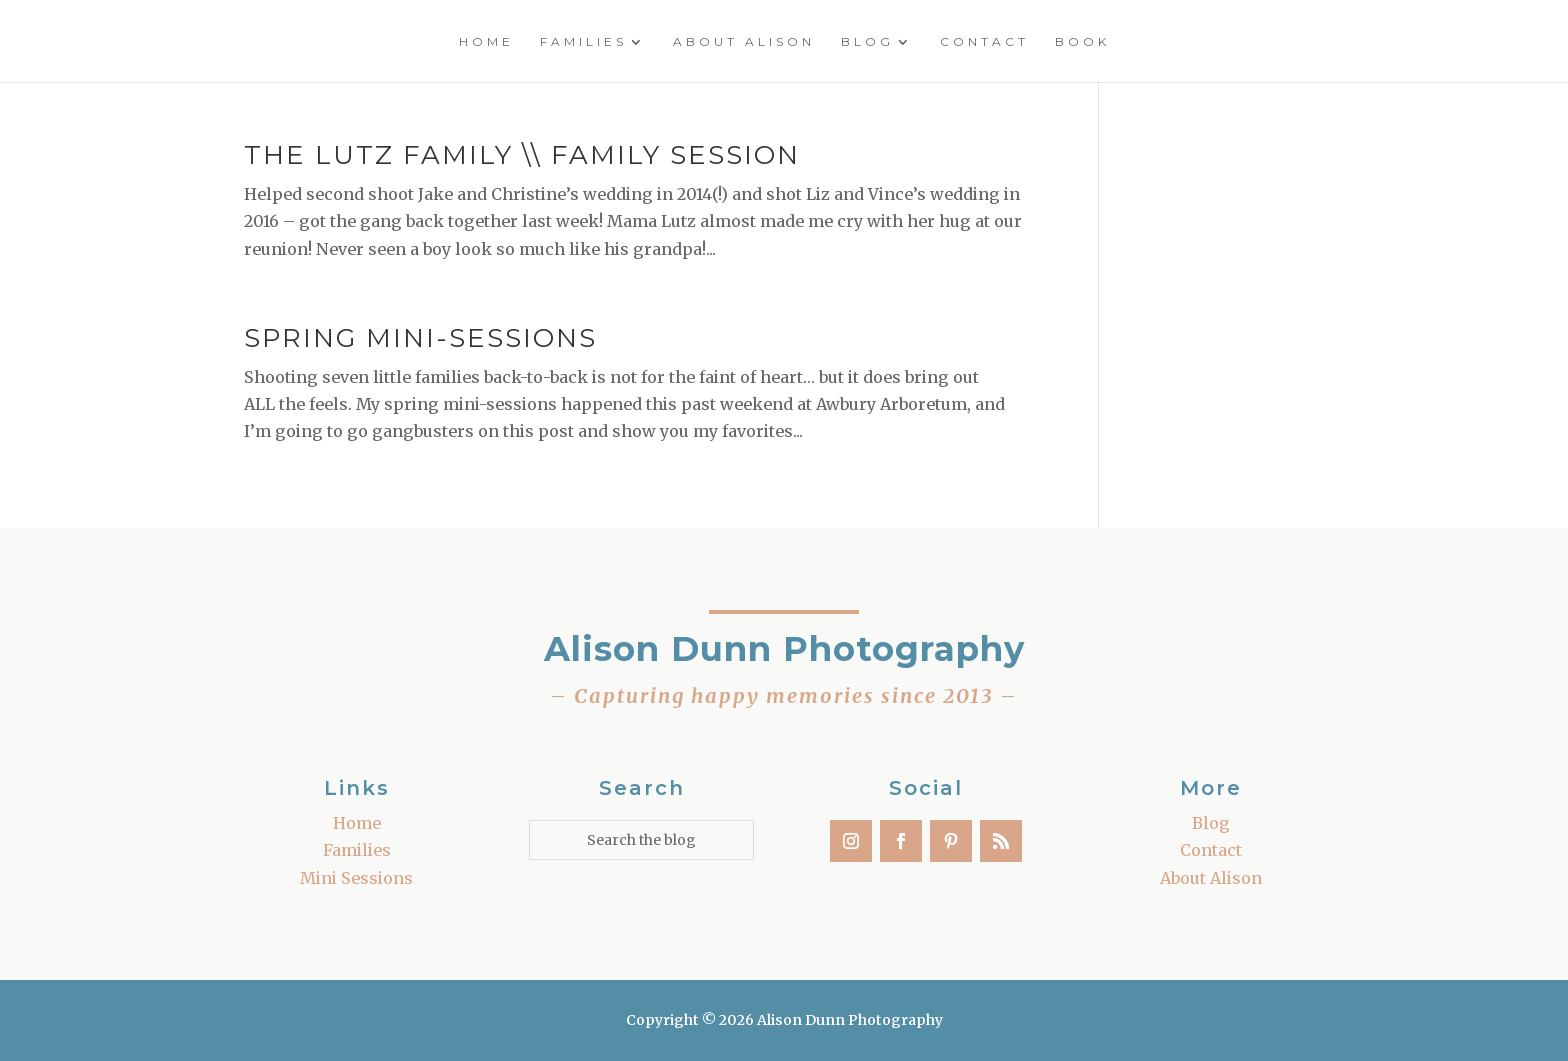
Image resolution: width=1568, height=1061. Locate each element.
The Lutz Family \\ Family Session (522, 155)
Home (486, 42)
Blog (867, 42)
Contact (984, 42)
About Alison (744, 42)
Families (583, 42)
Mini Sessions (356, 878)
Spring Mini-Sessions (420, 338)
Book (1082, 42)
